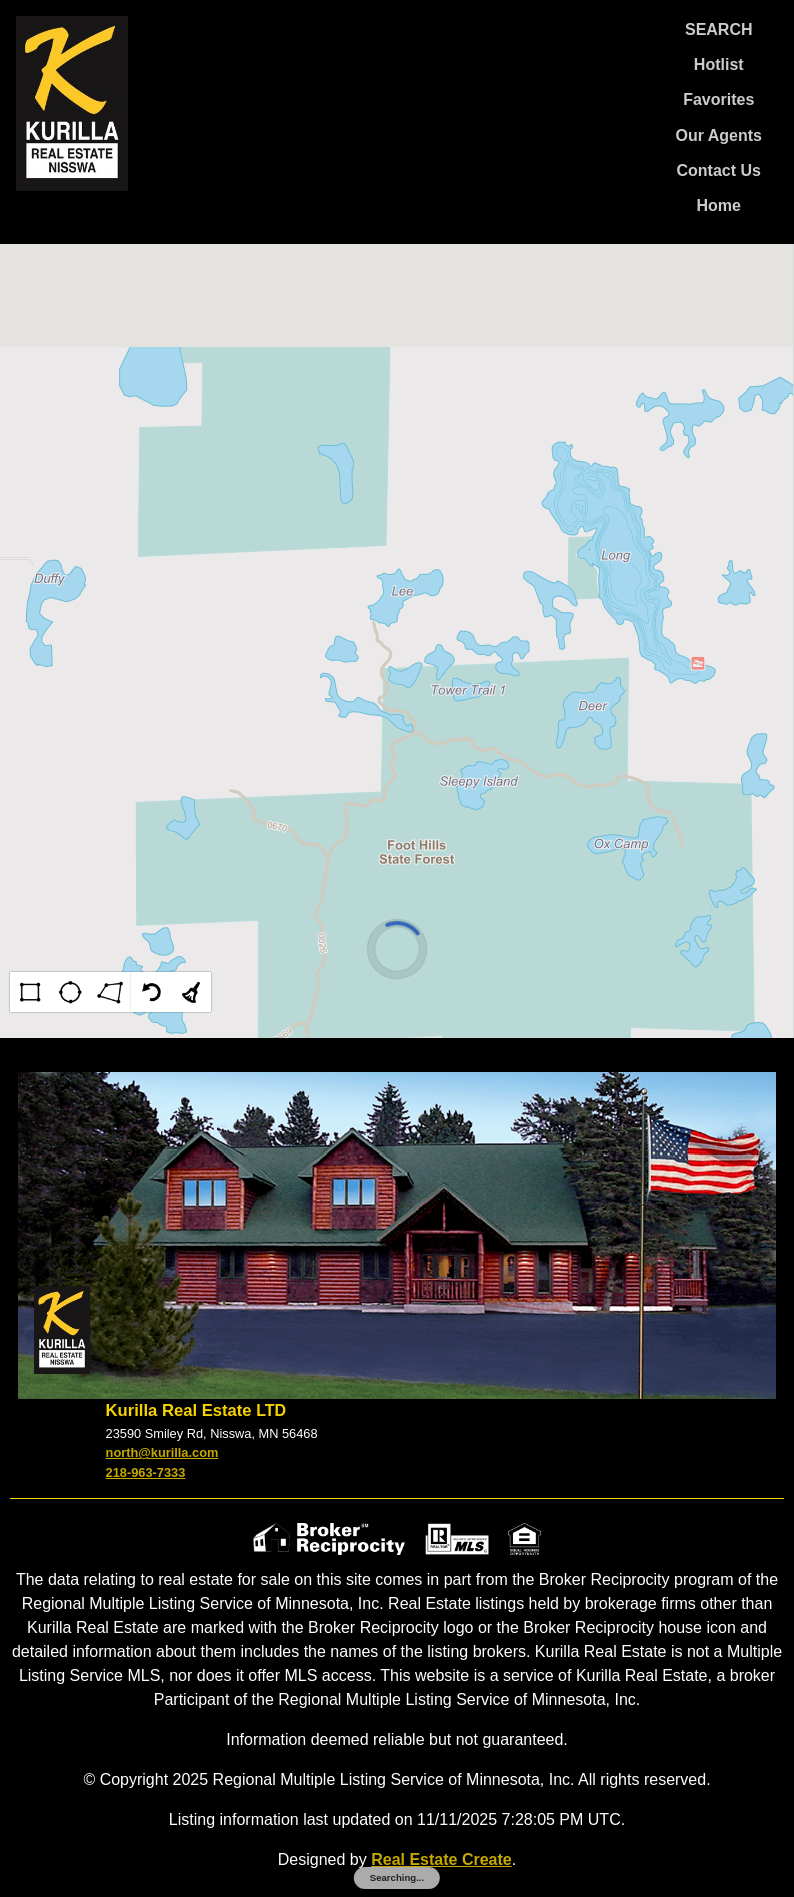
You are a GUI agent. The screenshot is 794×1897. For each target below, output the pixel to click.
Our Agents (718, 135)
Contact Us (719, 170)
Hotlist (719, 64)
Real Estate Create (441, 1859)
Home (719, 205)
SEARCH (719, 29)
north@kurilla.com (162, 1452)
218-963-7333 (146, 1472)
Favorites (718, 99)
